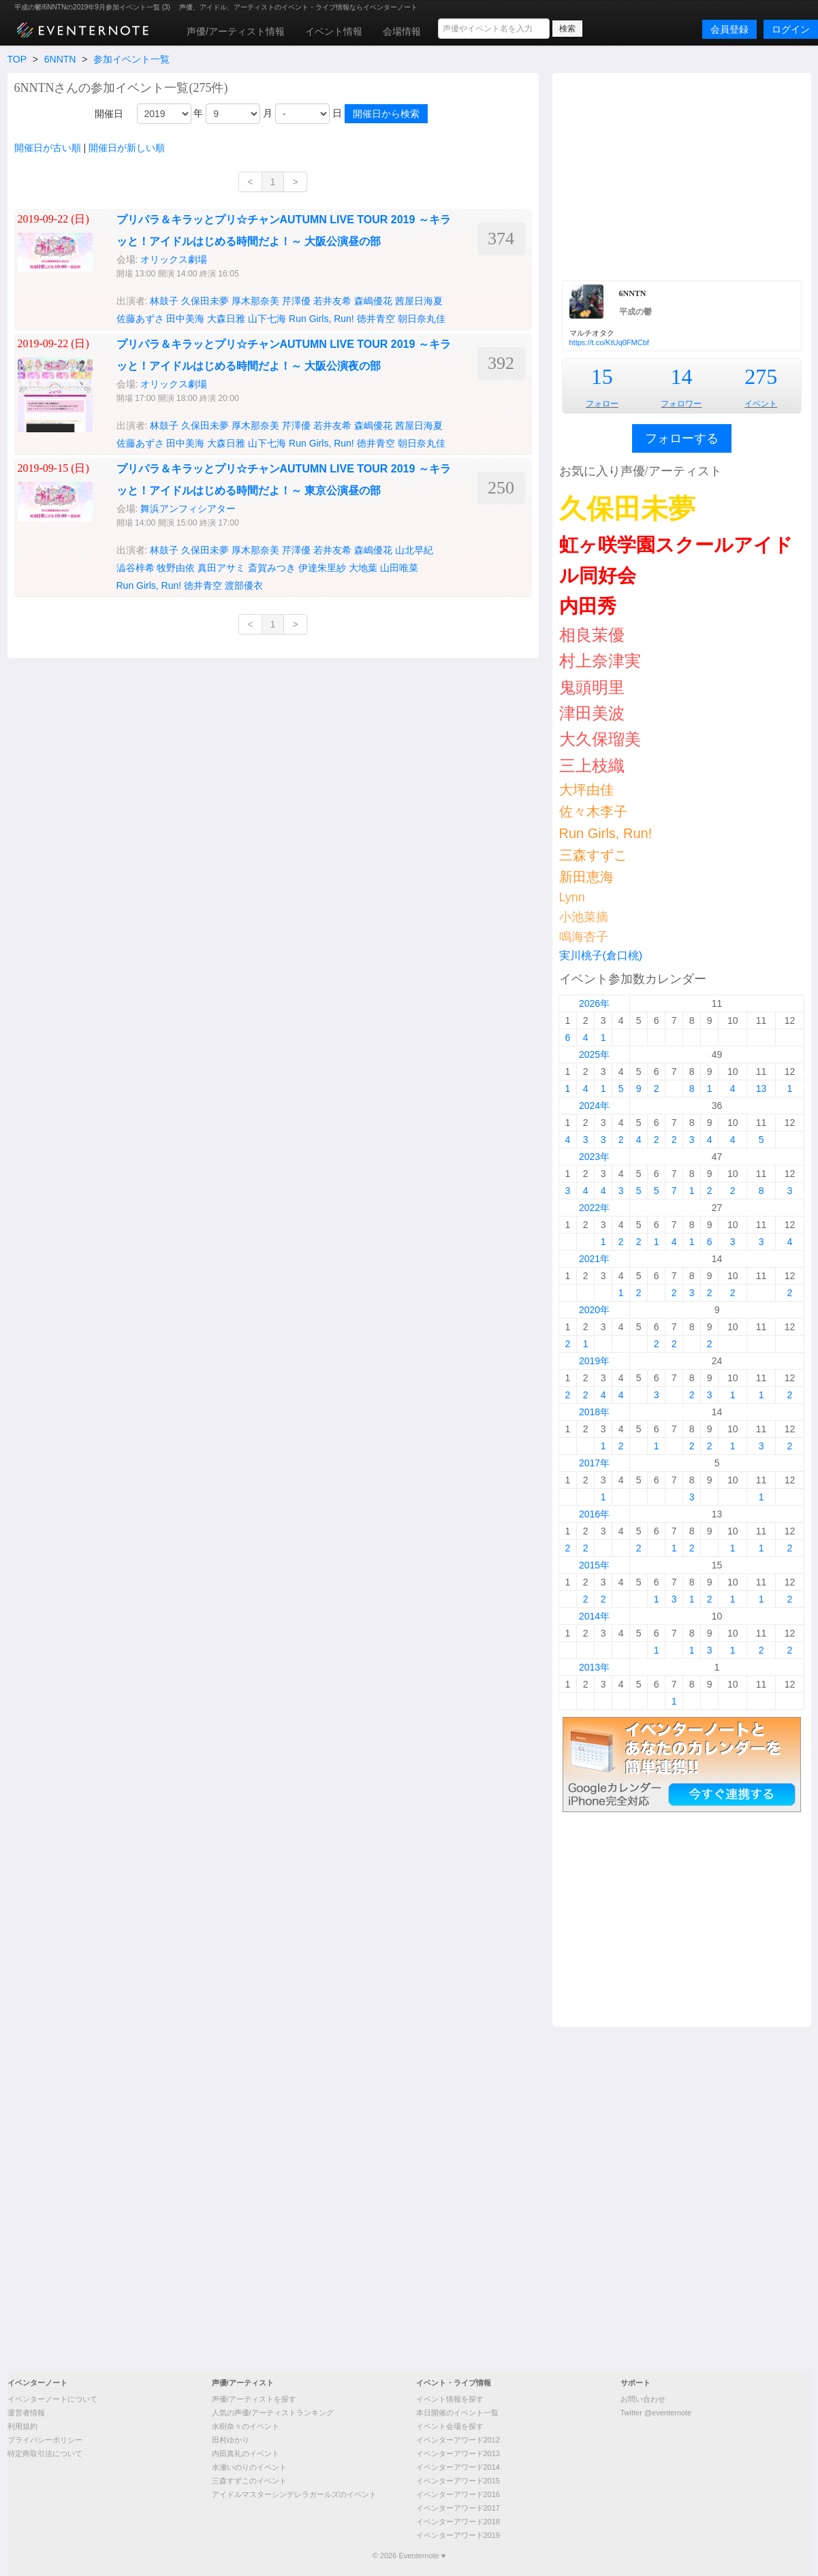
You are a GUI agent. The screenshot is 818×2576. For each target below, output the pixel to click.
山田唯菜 (399, 567)
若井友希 (332, 300)
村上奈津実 (600, 660)
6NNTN (60, 59)
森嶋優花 (373, 300)
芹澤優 (296, 300)
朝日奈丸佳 (421, 318)
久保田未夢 (205, 300)
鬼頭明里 (592, 687)
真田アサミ (221, 567)
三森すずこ (593, 855)
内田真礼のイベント (245, 2453)
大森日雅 (226, 318)
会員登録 (729, 29)
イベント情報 (333, 31)
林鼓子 (164, 300)
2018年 (594, 1411)
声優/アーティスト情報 (236, 31)
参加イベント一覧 (131, 59)
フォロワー (681, 403)
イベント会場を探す (450, 2426)
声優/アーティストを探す (254, 2399)
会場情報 (402, 31)
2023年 (594, 1156)
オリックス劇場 (173, 259)
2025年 (594, 1054)
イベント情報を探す (450, 2399)
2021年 (594, 1258)
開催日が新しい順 (127, 147)
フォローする (682, 438)
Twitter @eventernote (656, 2413)
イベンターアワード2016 (458, 2494)
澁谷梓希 (135, 567)
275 (760, 376)
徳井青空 (376, 318)
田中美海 (185, 318)
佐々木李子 (593, 811)
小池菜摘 (583, 917)
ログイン (791, 29)
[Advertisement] (681, 175)
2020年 (594, 1309)
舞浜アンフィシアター (188, 508)
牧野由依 (176, 567)
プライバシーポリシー (44, 2440)
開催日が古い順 (47, 147)
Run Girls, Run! (321, 318)
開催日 (109, 113)
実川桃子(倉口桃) (601, 955)
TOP (17, 59)
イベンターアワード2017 (458, 2508)
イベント (760, 403)
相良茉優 (592, 635)
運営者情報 (26, 2413)
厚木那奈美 (255, 300)
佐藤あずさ (140, 318)
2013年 (594, 1667)
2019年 (594, 1360)
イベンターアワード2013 (458, 2453)
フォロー (602, 403)
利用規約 (22, 2426)
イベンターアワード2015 (458, 2481)
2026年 (594, 1003)
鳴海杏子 (583, 937)
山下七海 (267, 318)
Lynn (572, 897)
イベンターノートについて (52, 2399)
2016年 (594, 1514)
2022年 (594, 1207)
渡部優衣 (244, 585)
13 (761, 1088)
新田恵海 (586, 876)
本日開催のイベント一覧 (457, 2413)
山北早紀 (414, 550)
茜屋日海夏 (419, 300)
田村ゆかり (230, 2440)
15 (602, 376)
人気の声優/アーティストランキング (273, 2413)
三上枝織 (592, 765)
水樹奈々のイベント (245, 2426)
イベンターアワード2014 (458, 2467)
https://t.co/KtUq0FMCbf (609, 342)
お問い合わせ (642, 2399)
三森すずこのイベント (249, 2481)
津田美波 (592, 713)
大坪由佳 (586, 789)
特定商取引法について (44, 2453)
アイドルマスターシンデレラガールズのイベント (294, 2494)
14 (681, 376)
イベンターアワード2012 (458, 2440)
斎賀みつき (272, 567)
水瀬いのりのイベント (249, 2467)
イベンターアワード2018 (458, 2521)
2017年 (594, 1463)
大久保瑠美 (600, 739)
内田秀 (587, 606)
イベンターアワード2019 (458, 2535)
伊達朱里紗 (322, 567)
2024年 (594, 1105)
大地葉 (363, 567)
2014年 (594, 1616)
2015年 (594, 1565)
